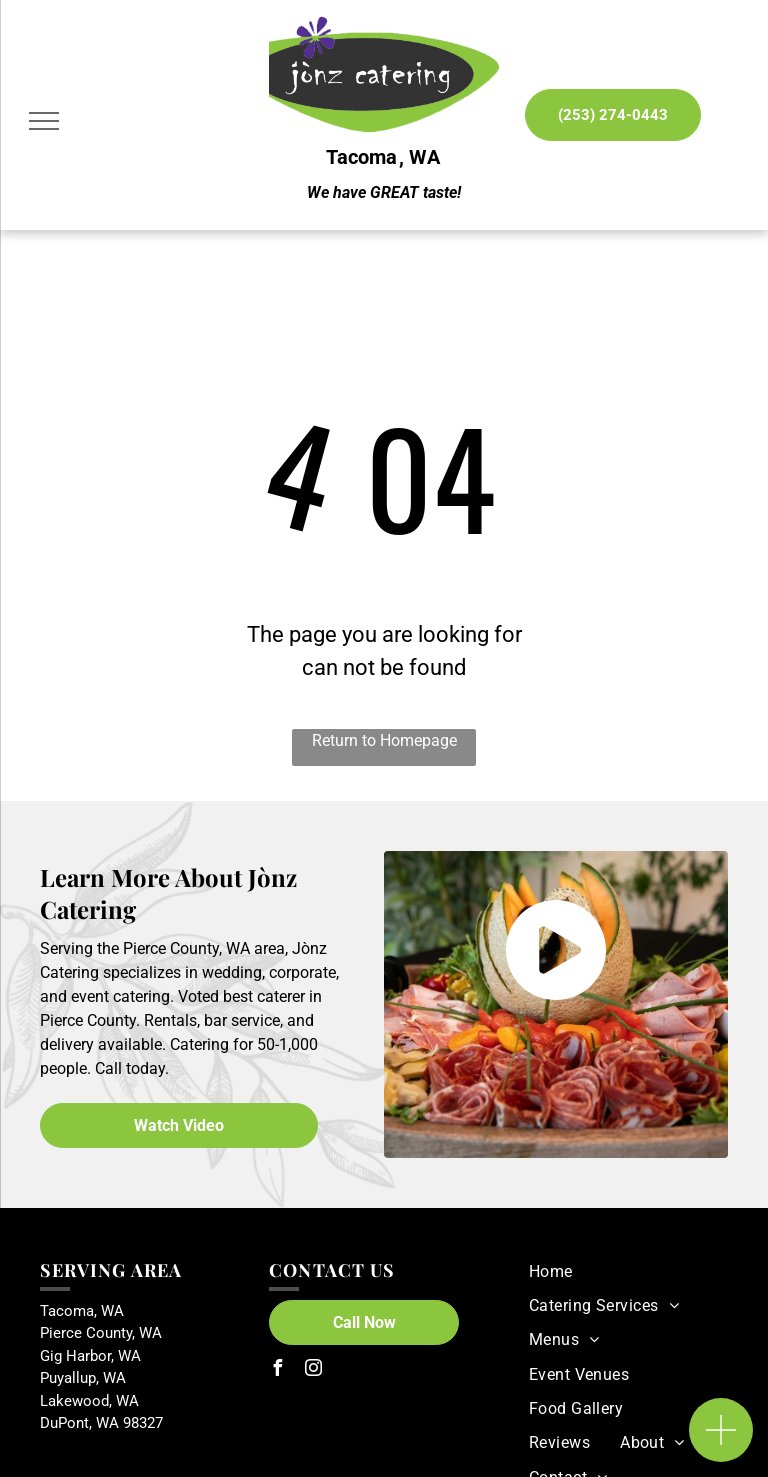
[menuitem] (551, 1271)
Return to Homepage (384, 740)
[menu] (44, 121)
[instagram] (313, 1370)
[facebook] (277, 1370)
